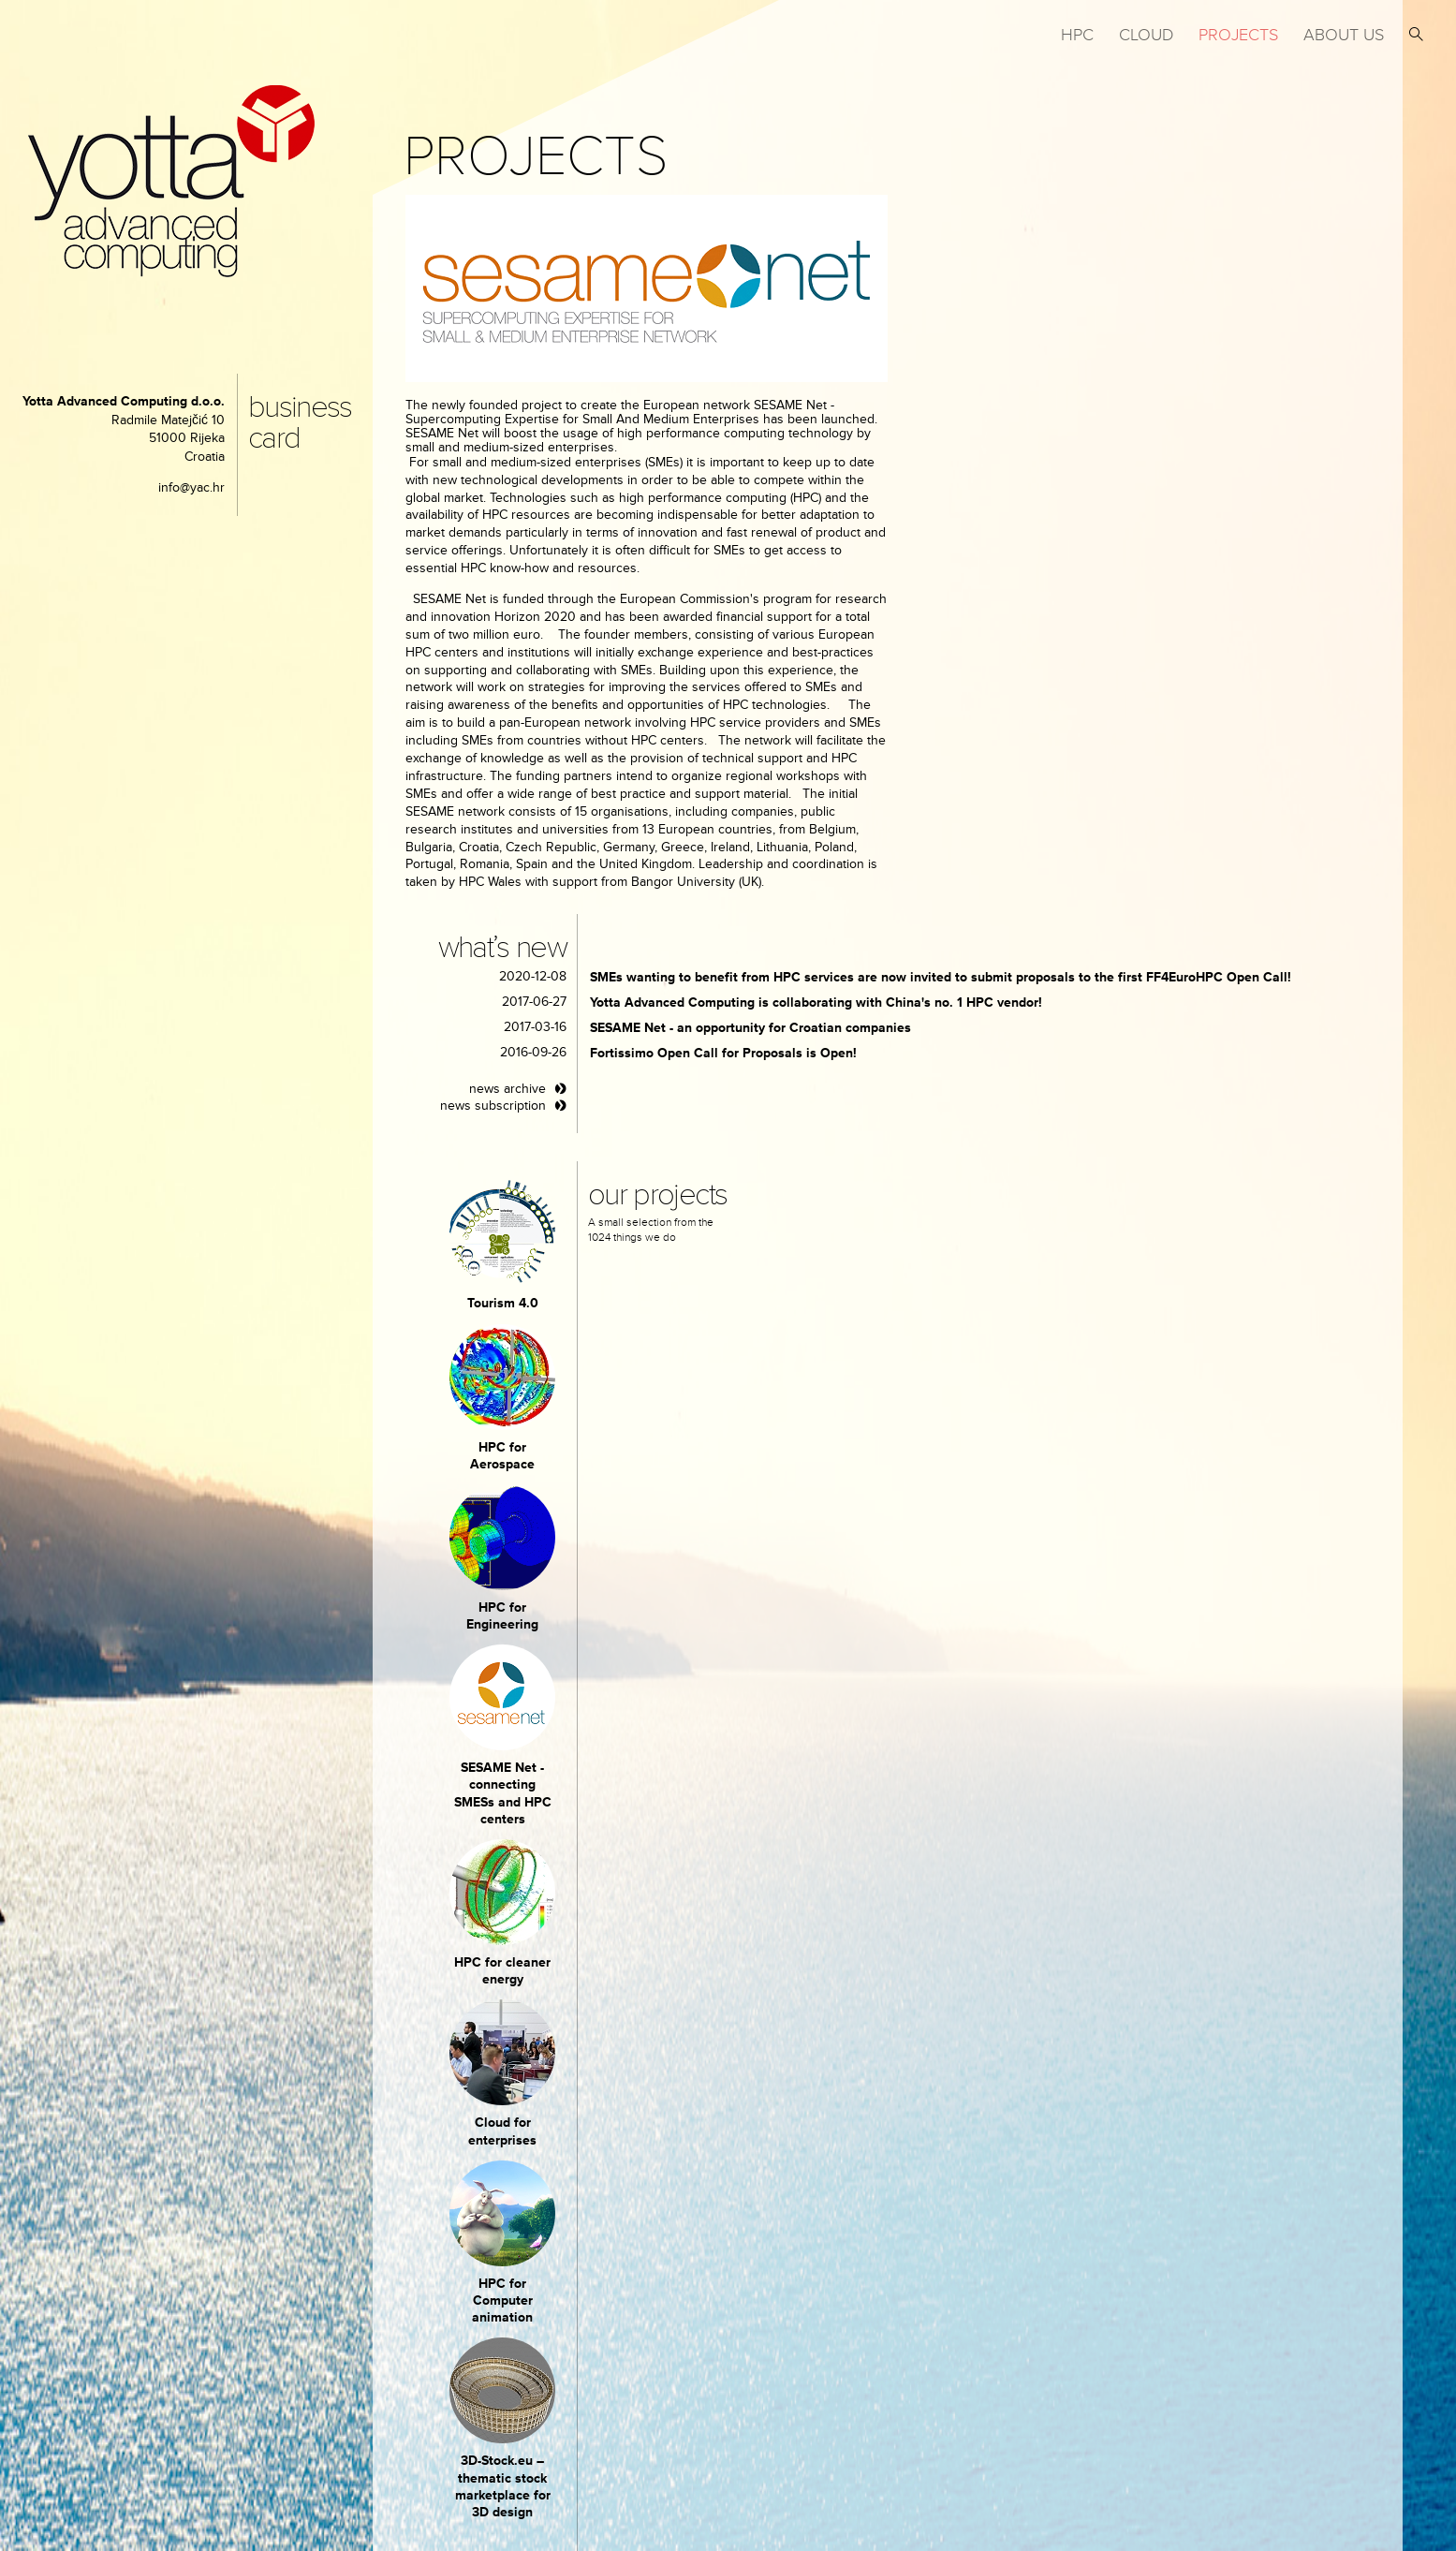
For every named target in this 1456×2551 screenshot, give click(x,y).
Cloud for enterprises (502, 2131)
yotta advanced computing (171, 181)
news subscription (493, 1105)
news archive (507, 1089)
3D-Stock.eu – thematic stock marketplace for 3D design (503, 2486)
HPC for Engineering (502, 1616)
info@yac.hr (191, 487)
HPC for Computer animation (502, 2300)
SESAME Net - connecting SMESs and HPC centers (503, 1793)
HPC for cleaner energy (502, 1970)
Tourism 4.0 (502, 1303)
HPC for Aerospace (502, 1455)
